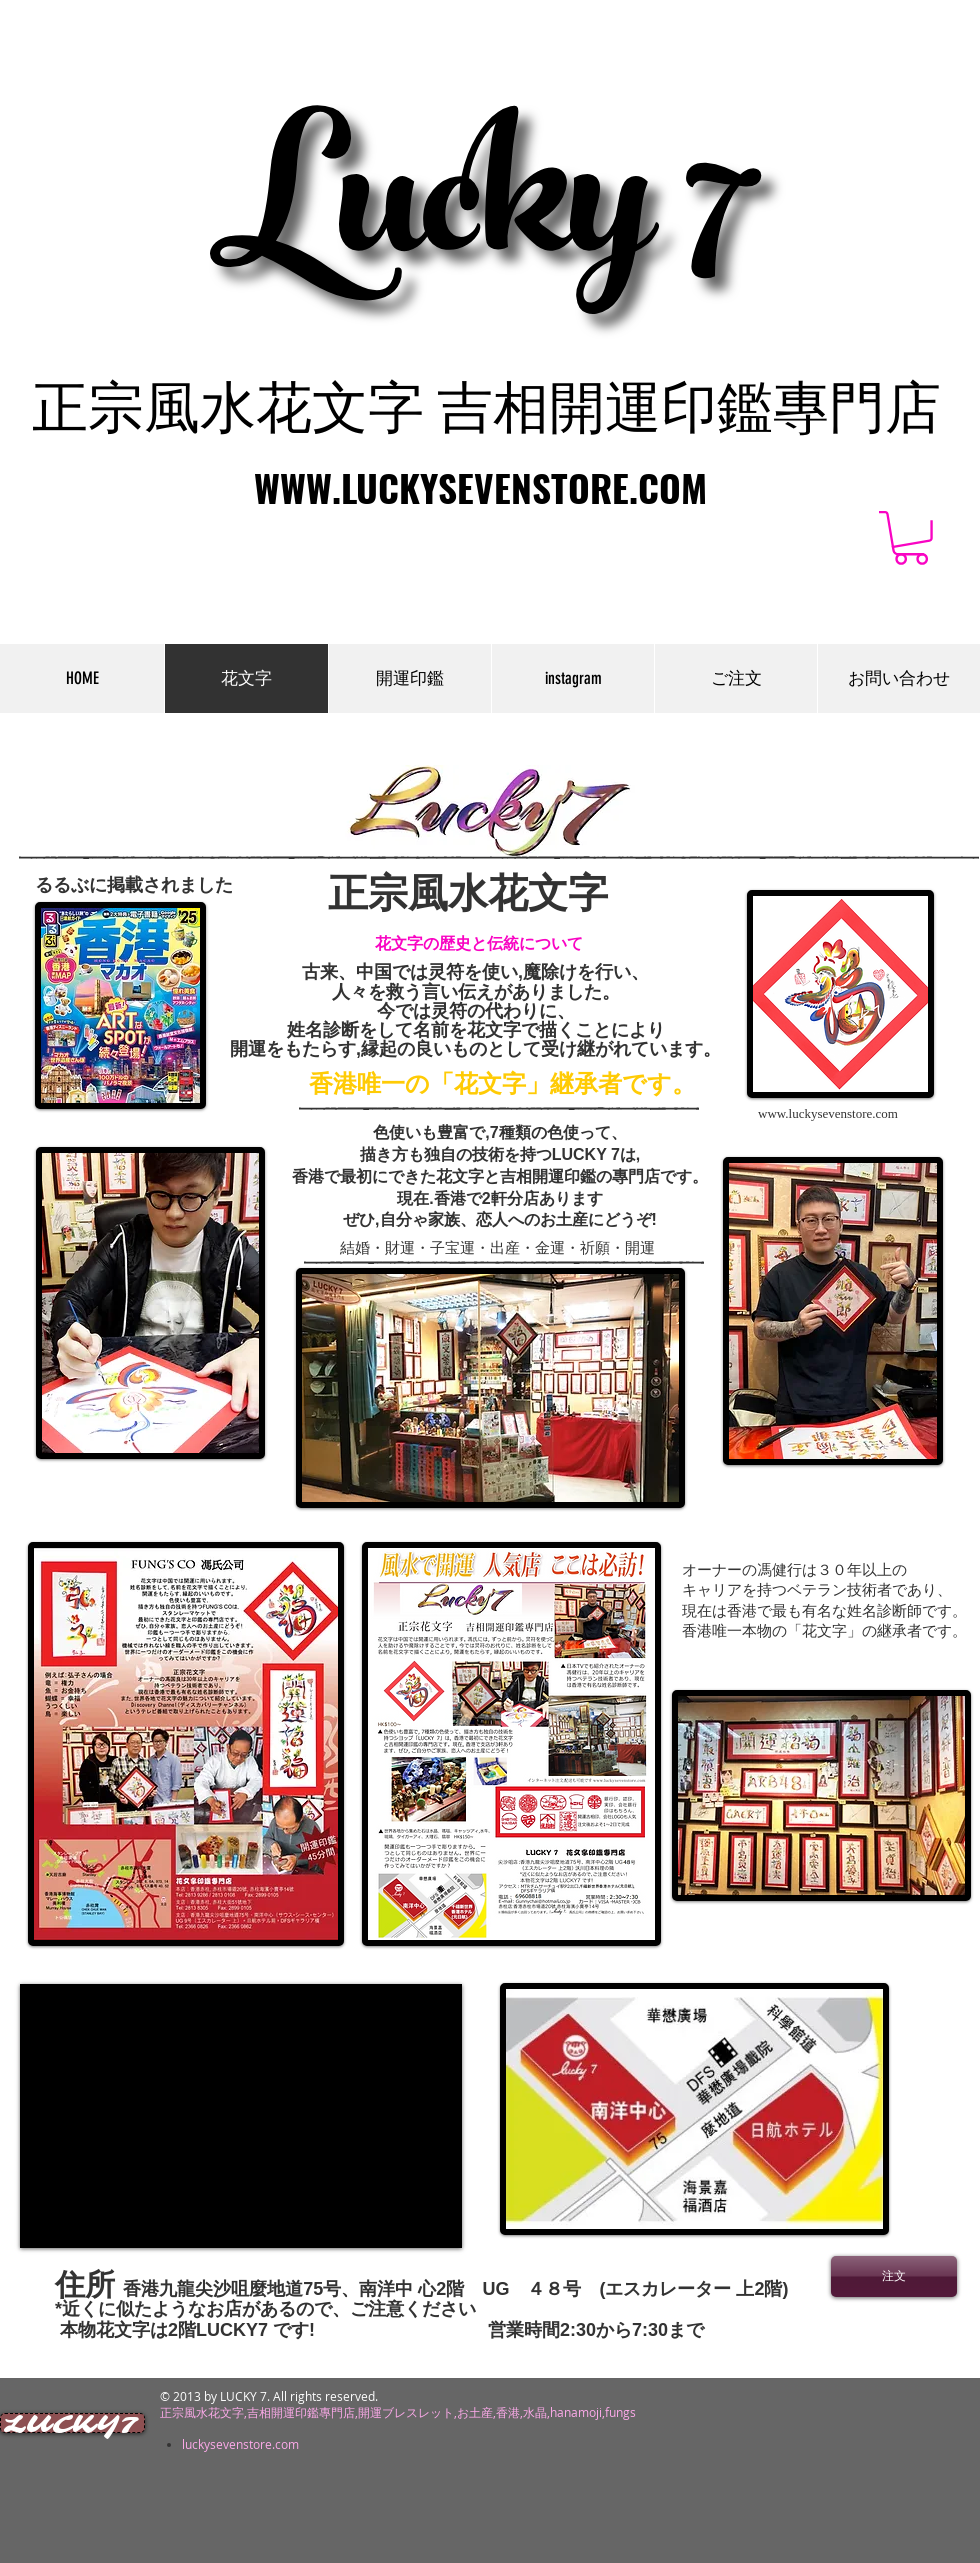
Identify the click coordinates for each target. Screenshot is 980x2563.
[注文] (894, 2276)
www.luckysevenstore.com (828, 1113)
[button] (911, 538)
